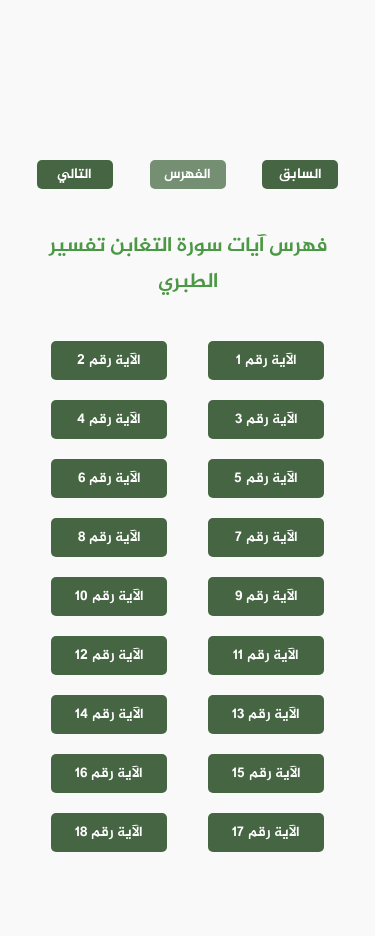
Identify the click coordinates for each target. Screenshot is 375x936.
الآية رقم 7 (266, 537)
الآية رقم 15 (266, 773)
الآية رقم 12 (109, 655)
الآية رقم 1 (266, 360)
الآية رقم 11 (266, 655)
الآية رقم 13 (266, 714)
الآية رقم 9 (266, 596)
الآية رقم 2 (109, 360)
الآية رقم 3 (266, 419)
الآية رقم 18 (109, 832)
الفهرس (187, 174)
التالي (74, 174)
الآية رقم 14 (109, 714)
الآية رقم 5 (266, 478)
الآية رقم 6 (109, 478)
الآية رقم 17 (266, 832)
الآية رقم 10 (109, 596)
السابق (300, 174)
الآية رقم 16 (109, 773)
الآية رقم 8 (109, 537)
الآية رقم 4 (109, 419)
